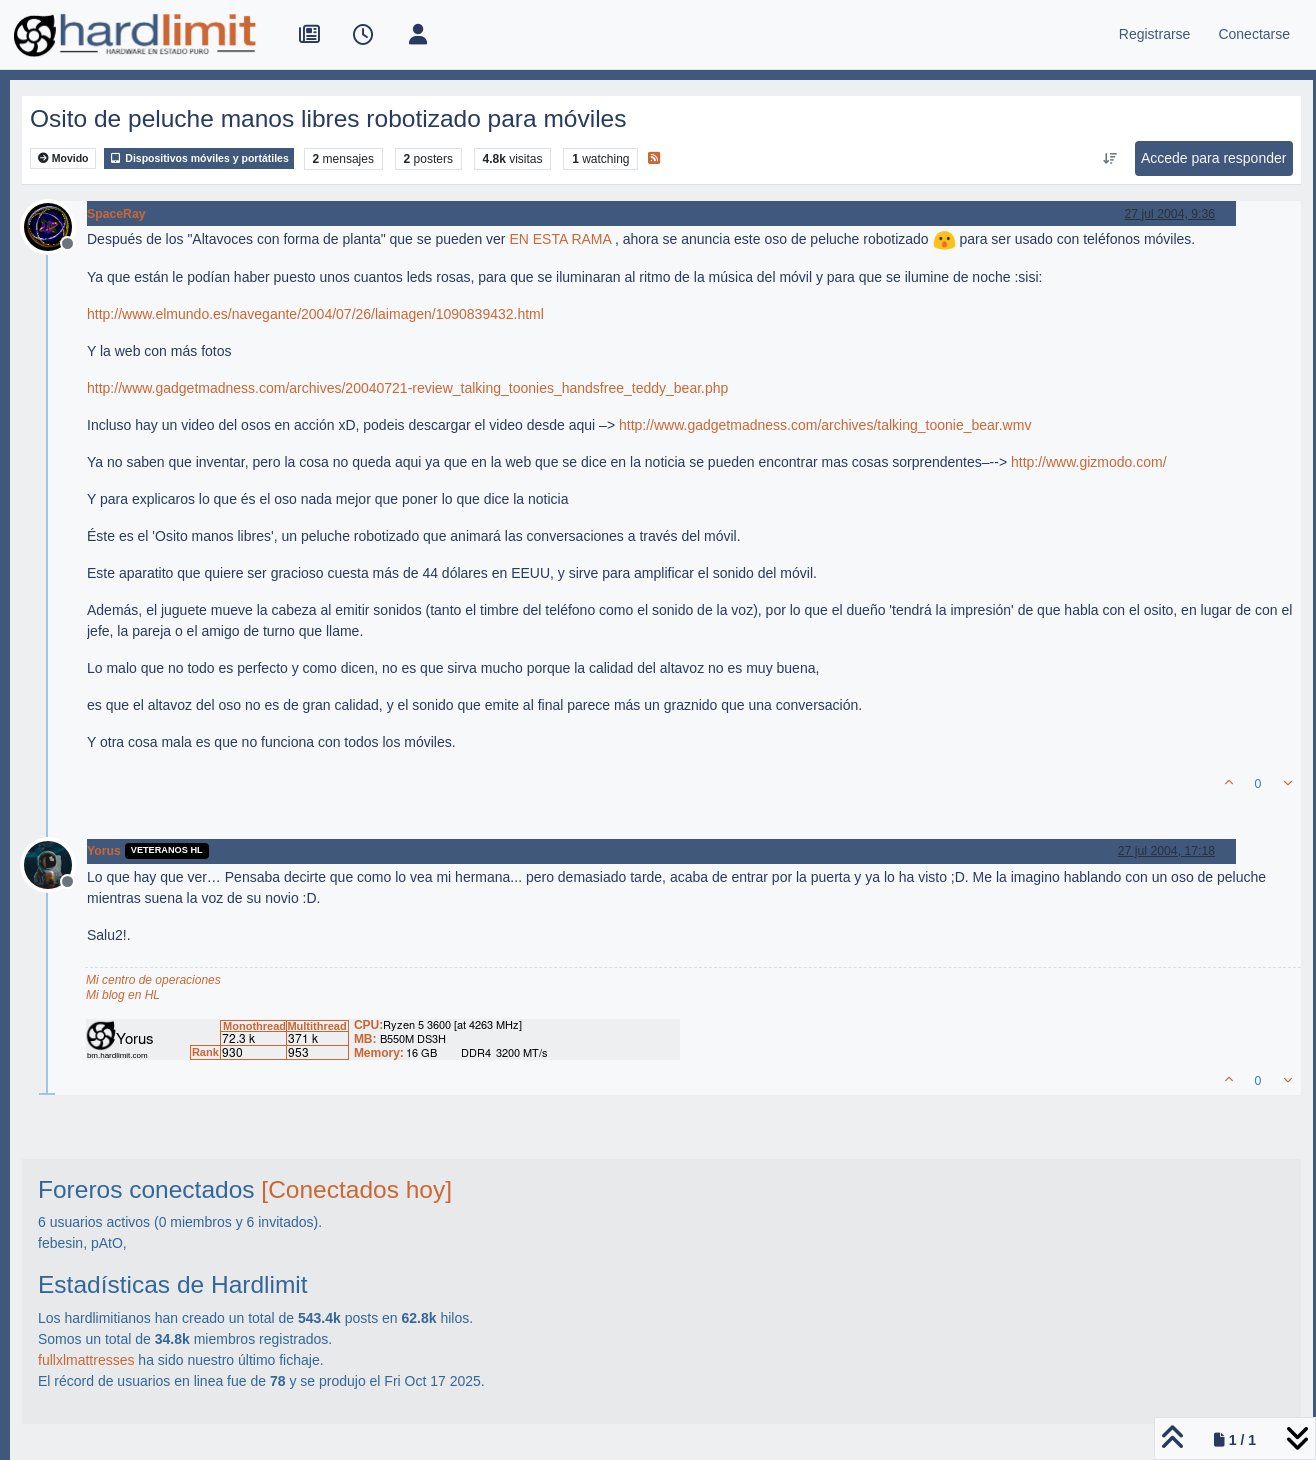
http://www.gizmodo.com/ (1089, 462)
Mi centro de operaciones (153, 980)
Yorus (104, 851)
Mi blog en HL (123, 995)
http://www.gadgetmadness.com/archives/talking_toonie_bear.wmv (825, 425)
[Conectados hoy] (356, 1189)
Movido (63, 158)
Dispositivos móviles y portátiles (198, 158)
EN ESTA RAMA (560, 239)
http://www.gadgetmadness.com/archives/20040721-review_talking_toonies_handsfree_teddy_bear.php (407, 388)
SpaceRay (116, 214)
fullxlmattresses (86, 1360)
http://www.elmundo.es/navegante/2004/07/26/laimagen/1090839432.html (315, 314)
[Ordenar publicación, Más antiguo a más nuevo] (1109, 159)
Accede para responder (1214, 158)
